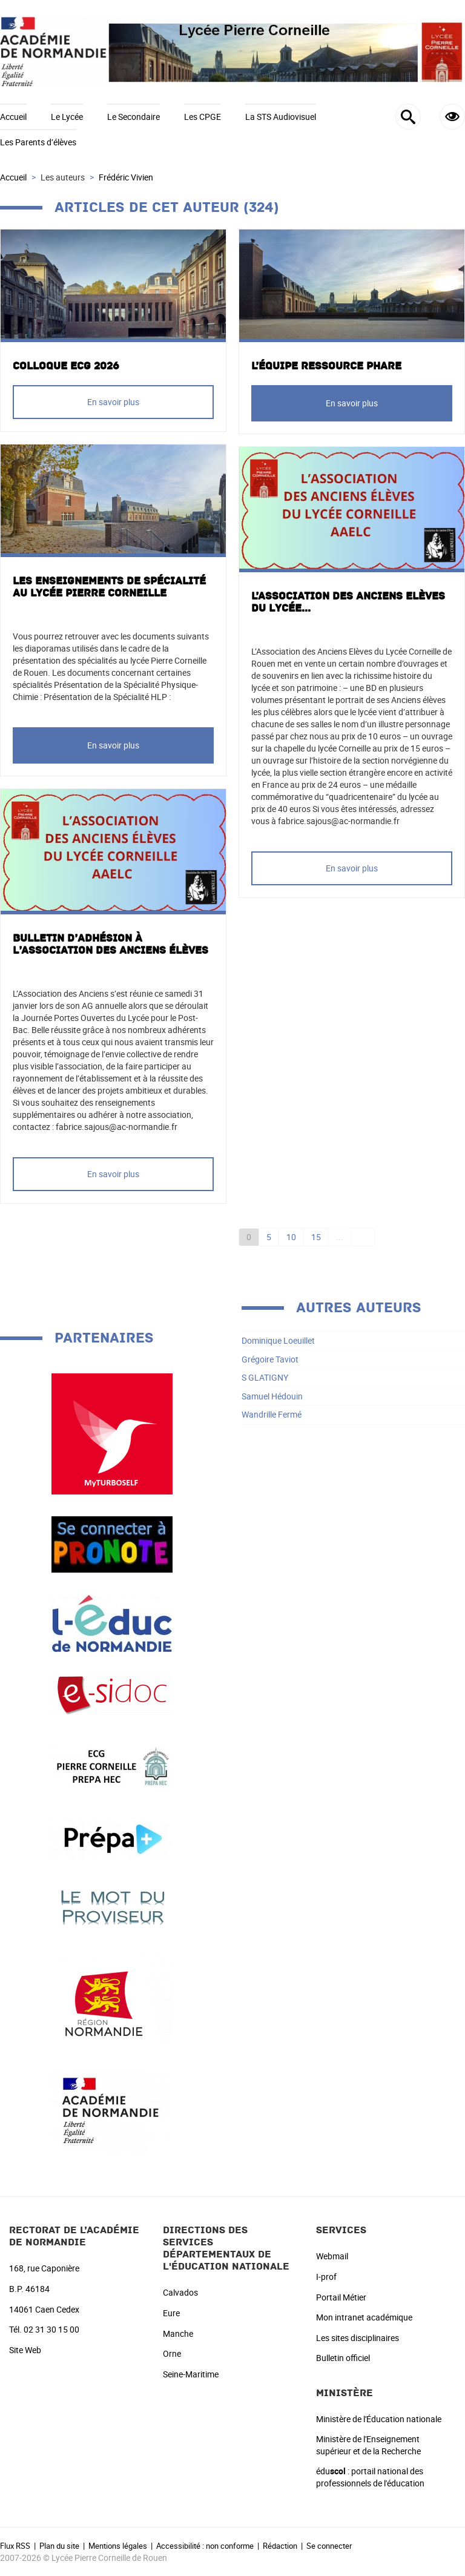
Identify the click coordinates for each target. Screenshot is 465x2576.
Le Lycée (67, 116)
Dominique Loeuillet (278, 1340)
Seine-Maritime (191, 2374)
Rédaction (280, 2545)
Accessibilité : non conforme (205, 2545)
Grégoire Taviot (270, 1359)
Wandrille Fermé (272, 1414)
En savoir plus (113, 402)
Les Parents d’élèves (38, 142)
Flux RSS (15, 2545)
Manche (178, 2333)
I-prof (326, 2276)
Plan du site (59, 2545)
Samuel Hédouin (272, 1396)
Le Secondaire (133, 116)
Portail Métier (341, 2297)
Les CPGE (202, 116)
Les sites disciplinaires (357, 2337)
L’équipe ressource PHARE (326, 366)
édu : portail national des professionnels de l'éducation (370, 2477)
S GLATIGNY (265, 1377)
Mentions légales (117, 2545)
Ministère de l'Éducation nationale (378, 2419)
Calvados (180, 2292)
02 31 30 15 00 (51, 2329)
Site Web (25, 2350)
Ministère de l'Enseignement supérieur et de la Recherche (368, 2445)
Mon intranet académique (364, 2317)
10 (291, 1237)
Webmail (332, 2256)
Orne (172, 2353)
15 (316, 1237)
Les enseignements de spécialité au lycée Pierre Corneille (109, 587)
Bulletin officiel (343, 2357)
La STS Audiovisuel (280, 116)
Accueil (13, 116)
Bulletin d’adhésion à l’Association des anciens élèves (110, 944)
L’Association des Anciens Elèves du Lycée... (348, 602)
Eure (171, 2313)
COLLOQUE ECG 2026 (66, 366)
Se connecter (329, 2545)
